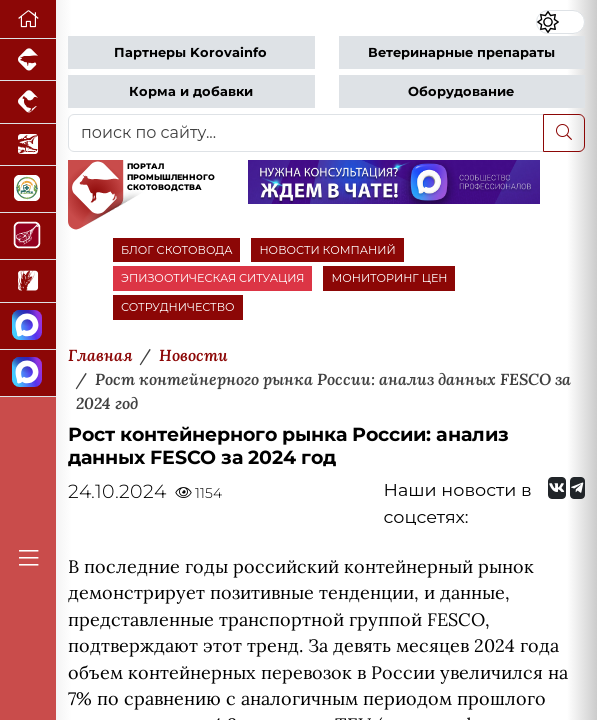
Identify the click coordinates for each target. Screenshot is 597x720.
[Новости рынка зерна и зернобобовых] (28, 281)
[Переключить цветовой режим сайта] (560, 22)
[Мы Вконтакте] (557, 488)
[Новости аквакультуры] (28, 145)
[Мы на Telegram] (577, 488)
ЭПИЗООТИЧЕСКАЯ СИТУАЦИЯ (212, 278)
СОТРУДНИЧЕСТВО (178, 307)
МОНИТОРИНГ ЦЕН (389, 278)
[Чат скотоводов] (28, 373)
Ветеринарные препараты (461, 52)
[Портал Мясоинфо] (28, 236)
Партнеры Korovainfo (190, 52)
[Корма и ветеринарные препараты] (28, 189)
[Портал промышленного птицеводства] (28, 102)
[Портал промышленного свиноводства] (28, 60)
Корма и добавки (191, 91)
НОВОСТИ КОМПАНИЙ (327, 250)
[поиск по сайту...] (306, 133)
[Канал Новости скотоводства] (28, 326)
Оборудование (461, 91)
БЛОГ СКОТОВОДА (176, 250)
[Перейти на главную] (28, 19)
